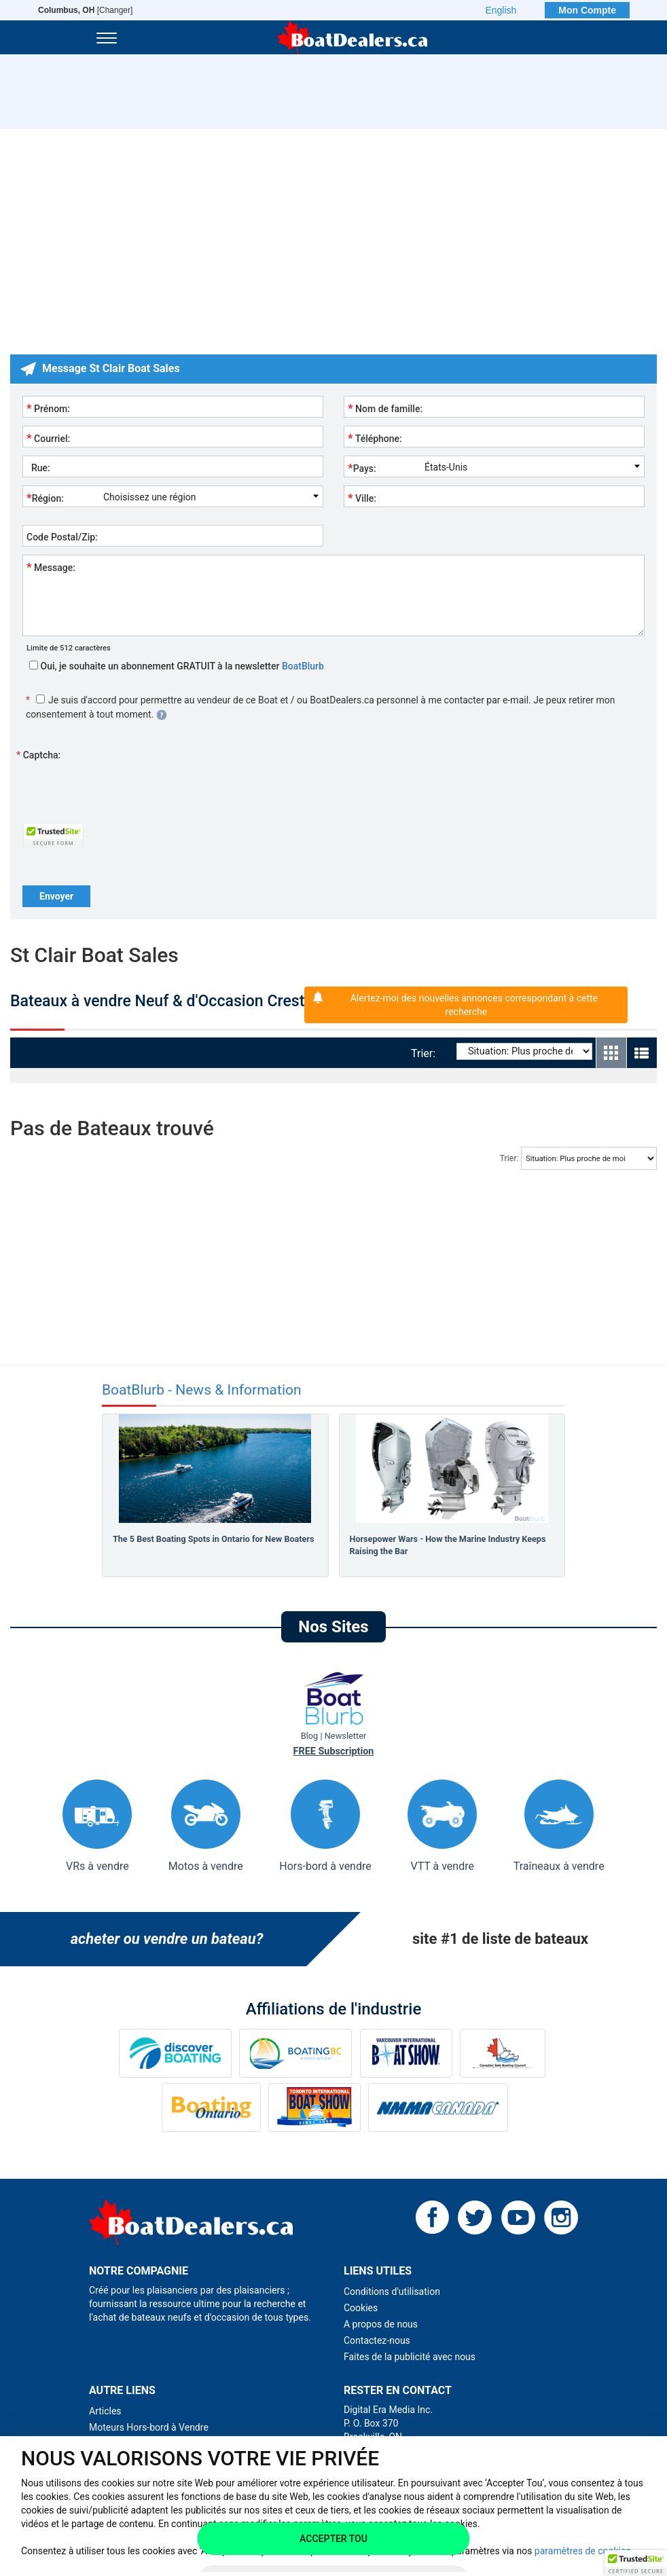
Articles (105, 2411)
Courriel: (48, 438)
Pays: (362, 468)
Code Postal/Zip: (62, 537)
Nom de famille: (385, 408)
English (500, 10)
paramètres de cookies (583, 2550)
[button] (636, 2563)
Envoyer (56, 896)
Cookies (361, 2307)
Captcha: (38, 755)
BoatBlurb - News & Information (202, 1390)
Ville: (362, 497)
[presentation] (125, 789)
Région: (45, 497)
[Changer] (85, 10)
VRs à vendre (97, 1826)
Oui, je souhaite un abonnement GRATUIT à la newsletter (176, 666)
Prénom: (48, 408)
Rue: (38, 467)
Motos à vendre (205, 1826)
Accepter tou (333, 2538)
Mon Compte (587, 10)
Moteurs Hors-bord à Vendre (149, 2427)
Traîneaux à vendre (559, 1826)
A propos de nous (381, 2324)
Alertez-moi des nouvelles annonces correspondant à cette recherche (474, 1005)
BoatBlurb (303, 666)
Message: (50, 567)
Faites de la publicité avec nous (409, 2356)
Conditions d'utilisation (392, 2291)
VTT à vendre (442, 1826)
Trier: (425, 1053)
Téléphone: (375, 438)
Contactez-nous (377, 2340)
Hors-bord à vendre (325, 1826)
